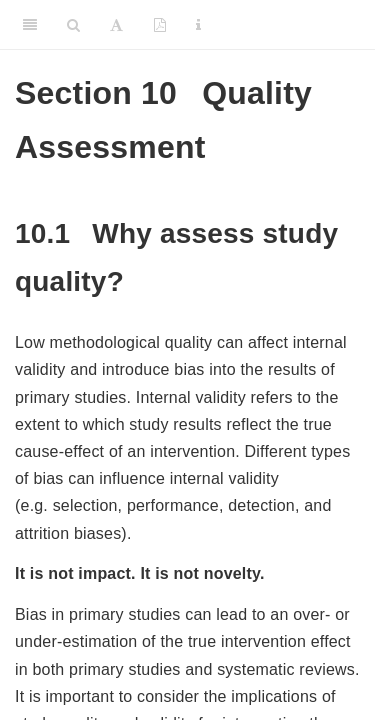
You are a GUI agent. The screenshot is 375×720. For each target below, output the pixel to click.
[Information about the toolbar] (198, 25)
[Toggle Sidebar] (30, 25)
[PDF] (160, 25)
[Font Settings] (116, 25)
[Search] (73, 25)
